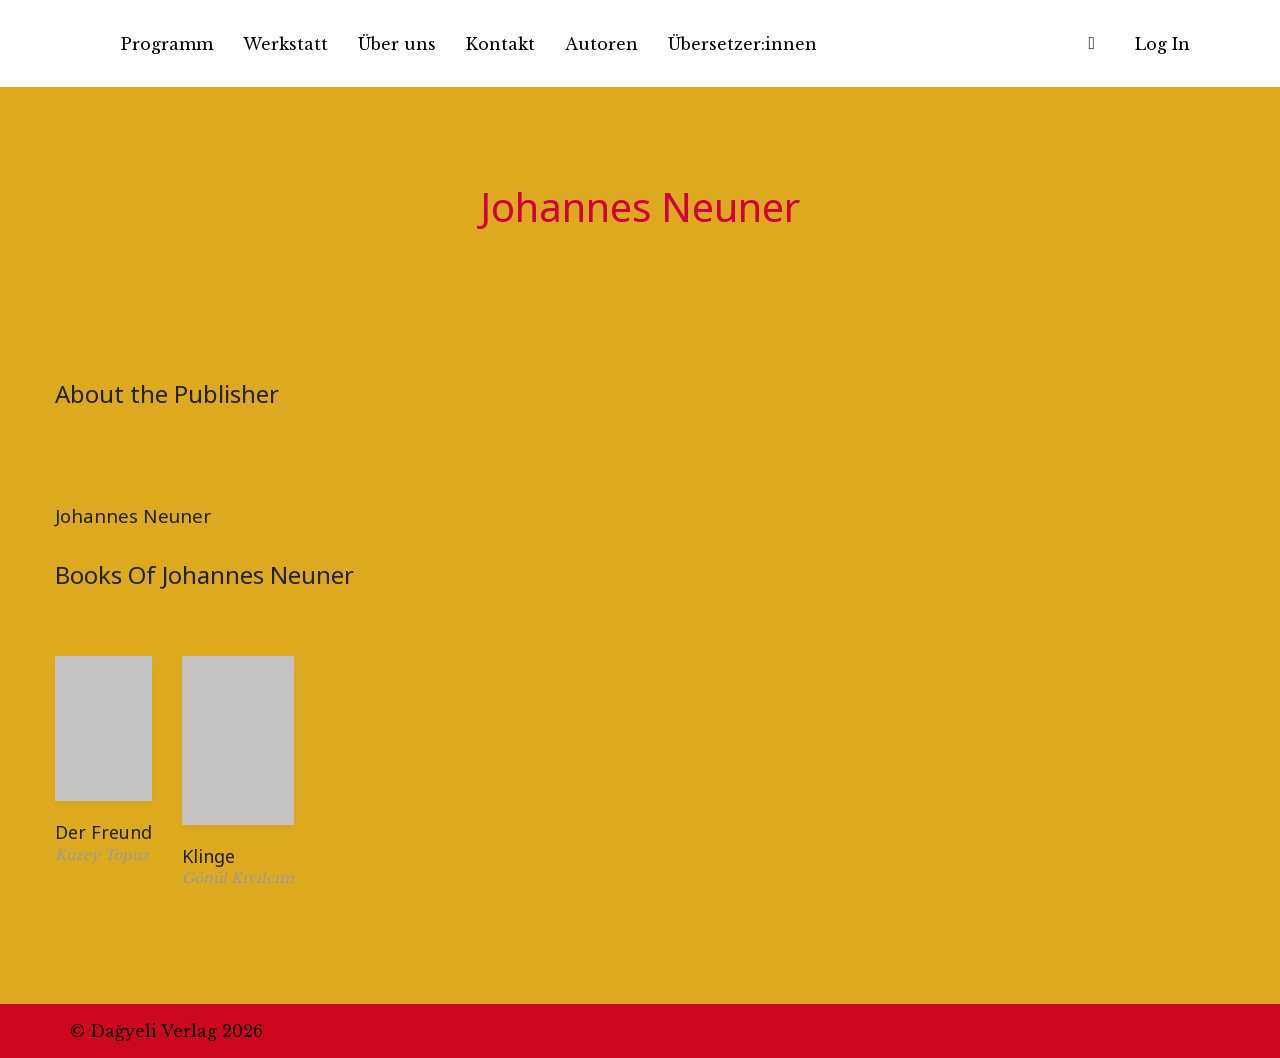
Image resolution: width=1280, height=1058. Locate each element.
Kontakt (500, 44)
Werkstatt (285, 44)
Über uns (397, 44)
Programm (167, 44)
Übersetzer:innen (742, 44)
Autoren (601, 44)
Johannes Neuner (133, 515)
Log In (1162, 44)
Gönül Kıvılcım (238, 878)
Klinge (208, 856)
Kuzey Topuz (102, 855)
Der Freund (103, 832)
